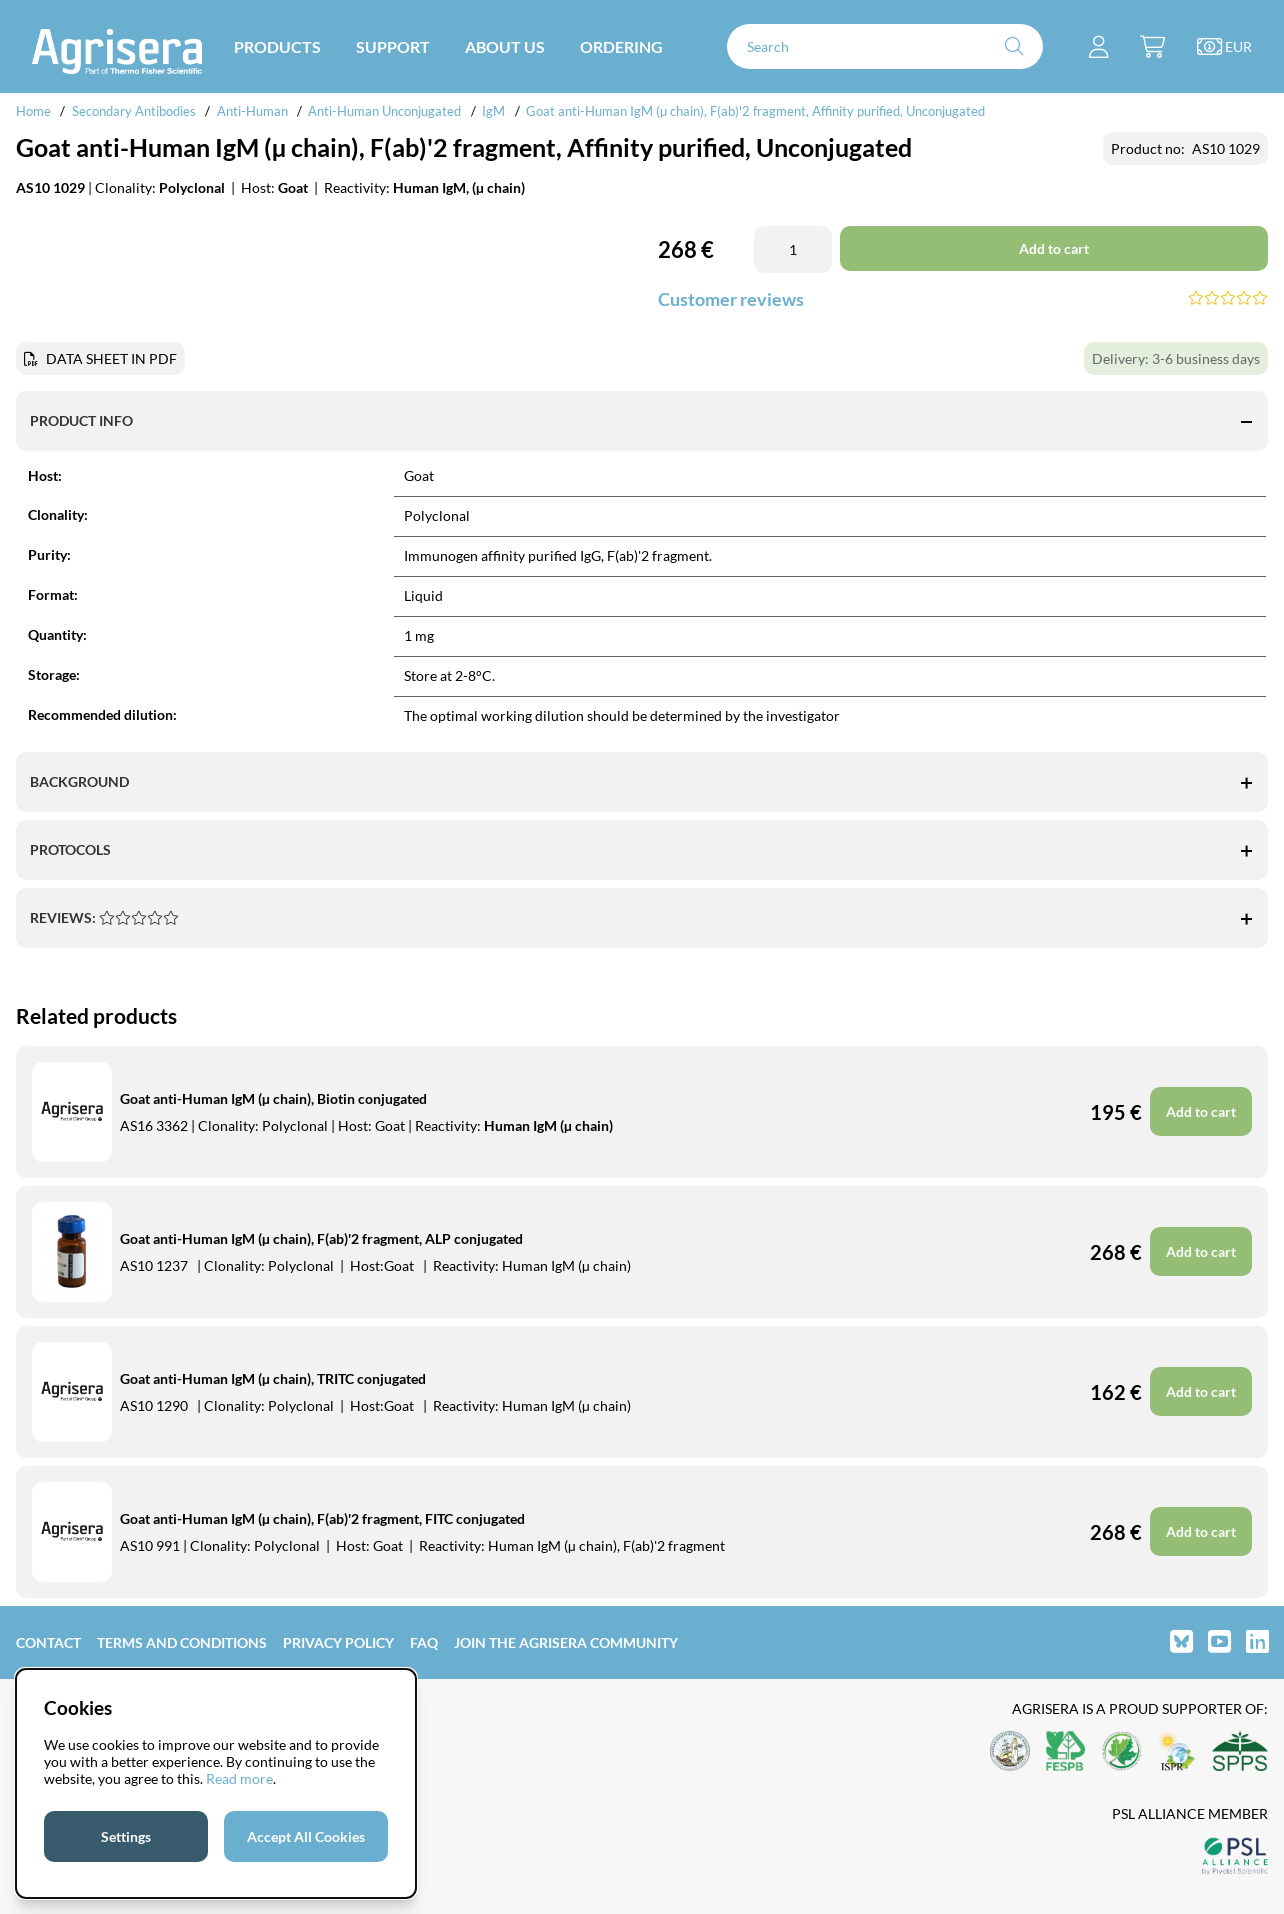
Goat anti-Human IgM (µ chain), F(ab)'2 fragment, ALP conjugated (321, 1238)
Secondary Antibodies (134, 111)
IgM (493, 111)
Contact (48, 1642)
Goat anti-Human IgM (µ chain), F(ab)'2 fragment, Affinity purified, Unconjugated (755, 111)
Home (33, 111)
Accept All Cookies (306, 1836)
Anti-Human (252, 111)
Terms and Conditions (182, 1642)
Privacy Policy (338, 1642)
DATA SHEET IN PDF (111, 358)
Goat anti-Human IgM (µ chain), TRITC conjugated (273, 1378)
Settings (126, 1836)
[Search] (885, 46)
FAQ (424, 1642)
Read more (239, 1778)
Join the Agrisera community (566, 1642)
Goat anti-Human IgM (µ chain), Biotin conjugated (273, 1098)
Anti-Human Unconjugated (384, 111)
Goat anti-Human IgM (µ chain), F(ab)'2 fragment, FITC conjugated (322, 1518)
